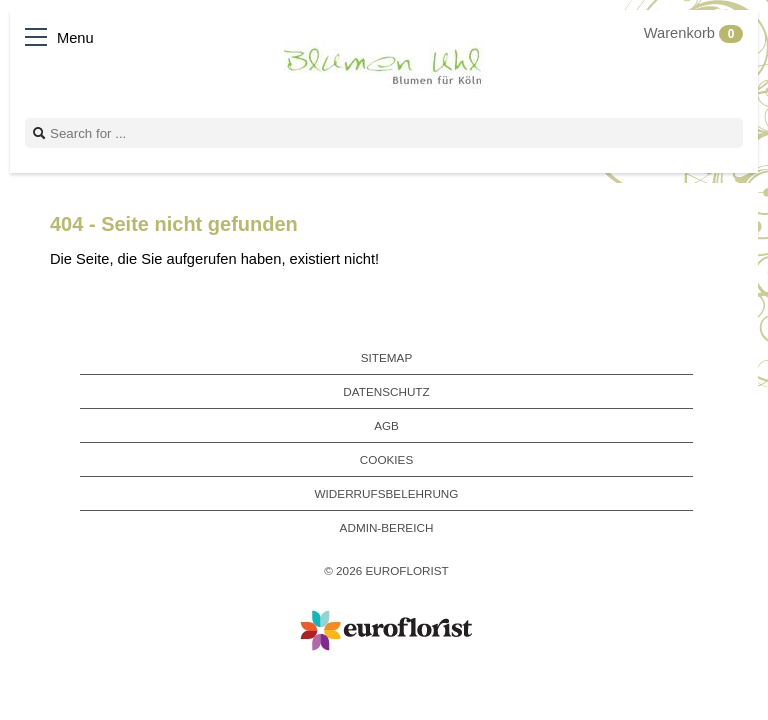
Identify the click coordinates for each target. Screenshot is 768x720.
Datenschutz (386, 391)
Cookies (386, 459)
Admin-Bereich (387, 527)
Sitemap (386, 357)
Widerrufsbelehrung (387, 493)
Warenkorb (693, 33)
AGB (386, 425)
